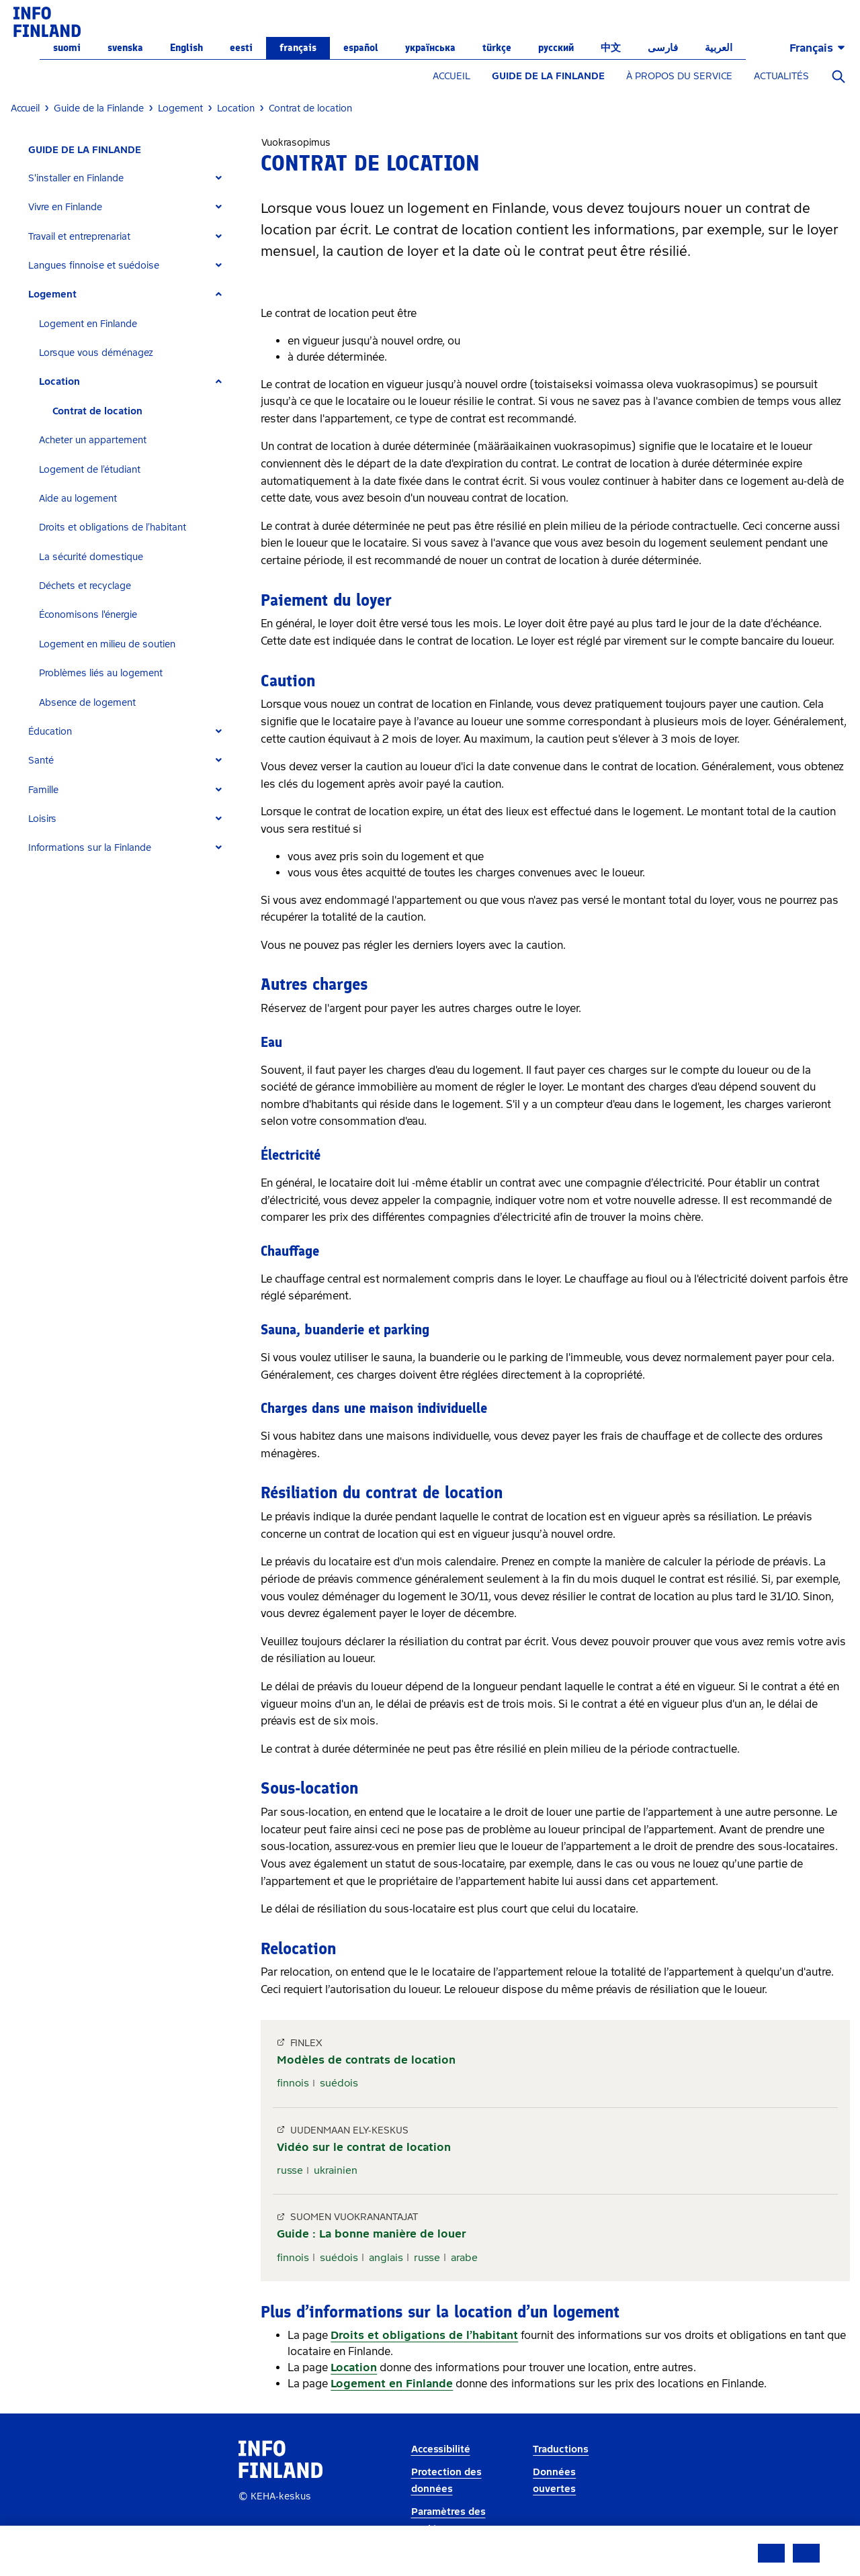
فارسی (663, 48)
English (186, 48)
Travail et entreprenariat (79, 236)
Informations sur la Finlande (89, 848)
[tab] (131, 178)
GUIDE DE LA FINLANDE (548, 76)
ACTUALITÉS (781, 76)
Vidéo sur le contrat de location (364, 2147)
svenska (125, 48)
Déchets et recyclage (85, 586)
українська (430, 48)
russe (290, 2170)
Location (59, 381)
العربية (718, 48)
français (298, 48)
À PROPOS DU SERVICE (679, 76)
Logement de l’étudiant (89, 469)
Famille (43, 790)
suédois (339, 2083)
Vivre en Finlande (65, 207)
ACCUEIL (451, 76)
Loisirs (42, 819)
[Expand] (219, 178)
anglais (386, 2258)
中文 (611, 48)
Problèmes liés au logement (101, 673)
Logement (52, 294)
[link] (47, 21)
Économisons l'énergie (88, 614)
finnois (293, 2083)
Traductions (561, 2449)
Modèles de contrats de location (366, 2060)
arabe (464, 2258)
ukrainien (335, 2170)
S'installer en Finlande (76, 178)
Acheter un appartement (92, 440)
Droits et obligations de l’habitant (112, 527)
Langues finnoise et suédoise (93, 265)
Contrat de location (97, 411)
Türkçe (496, 48)
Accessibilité (440, 2449)
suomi (67, 48)
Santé (41, 760)
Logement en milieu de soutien (107, 644)
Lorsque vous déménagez (96, 353)
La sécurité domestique (91, 557)
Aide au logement (78, 498)
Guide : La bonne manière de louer (371, 2233)
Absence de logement (87, 702)
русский (556, 48)
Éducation (50, 731)
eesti (241, 48)
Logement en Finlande (88, 324)
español (360, 48)
